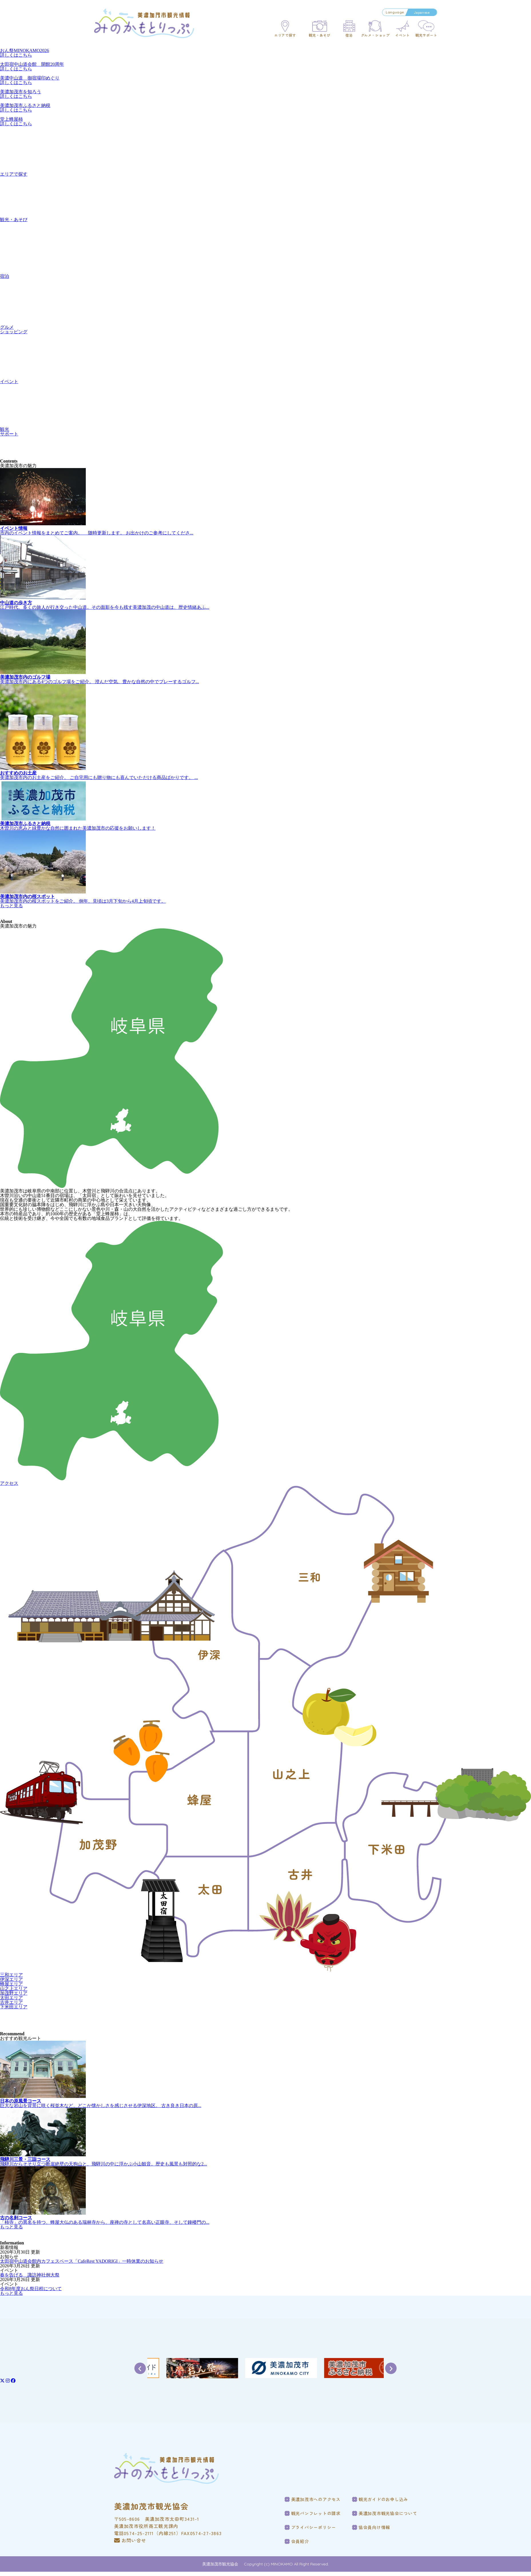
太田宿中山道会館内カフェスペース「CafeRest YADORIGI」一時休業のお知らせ (81, 2261)
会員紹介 (300, 2541)
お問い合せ (130, 2540)
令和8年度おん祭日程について (31, 2288)
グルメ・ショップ (375, 35)
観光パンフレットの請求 (316, 2513)
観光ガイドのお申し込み (383, 2499)
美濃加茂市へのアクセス (316, 2499)
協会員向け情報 (374, 2527)
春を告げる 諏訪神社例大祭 (29, 2274)
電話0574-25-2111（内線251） (147, 2533)
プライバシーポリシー (313, 2527)
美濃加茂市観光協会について (388, 2513)
